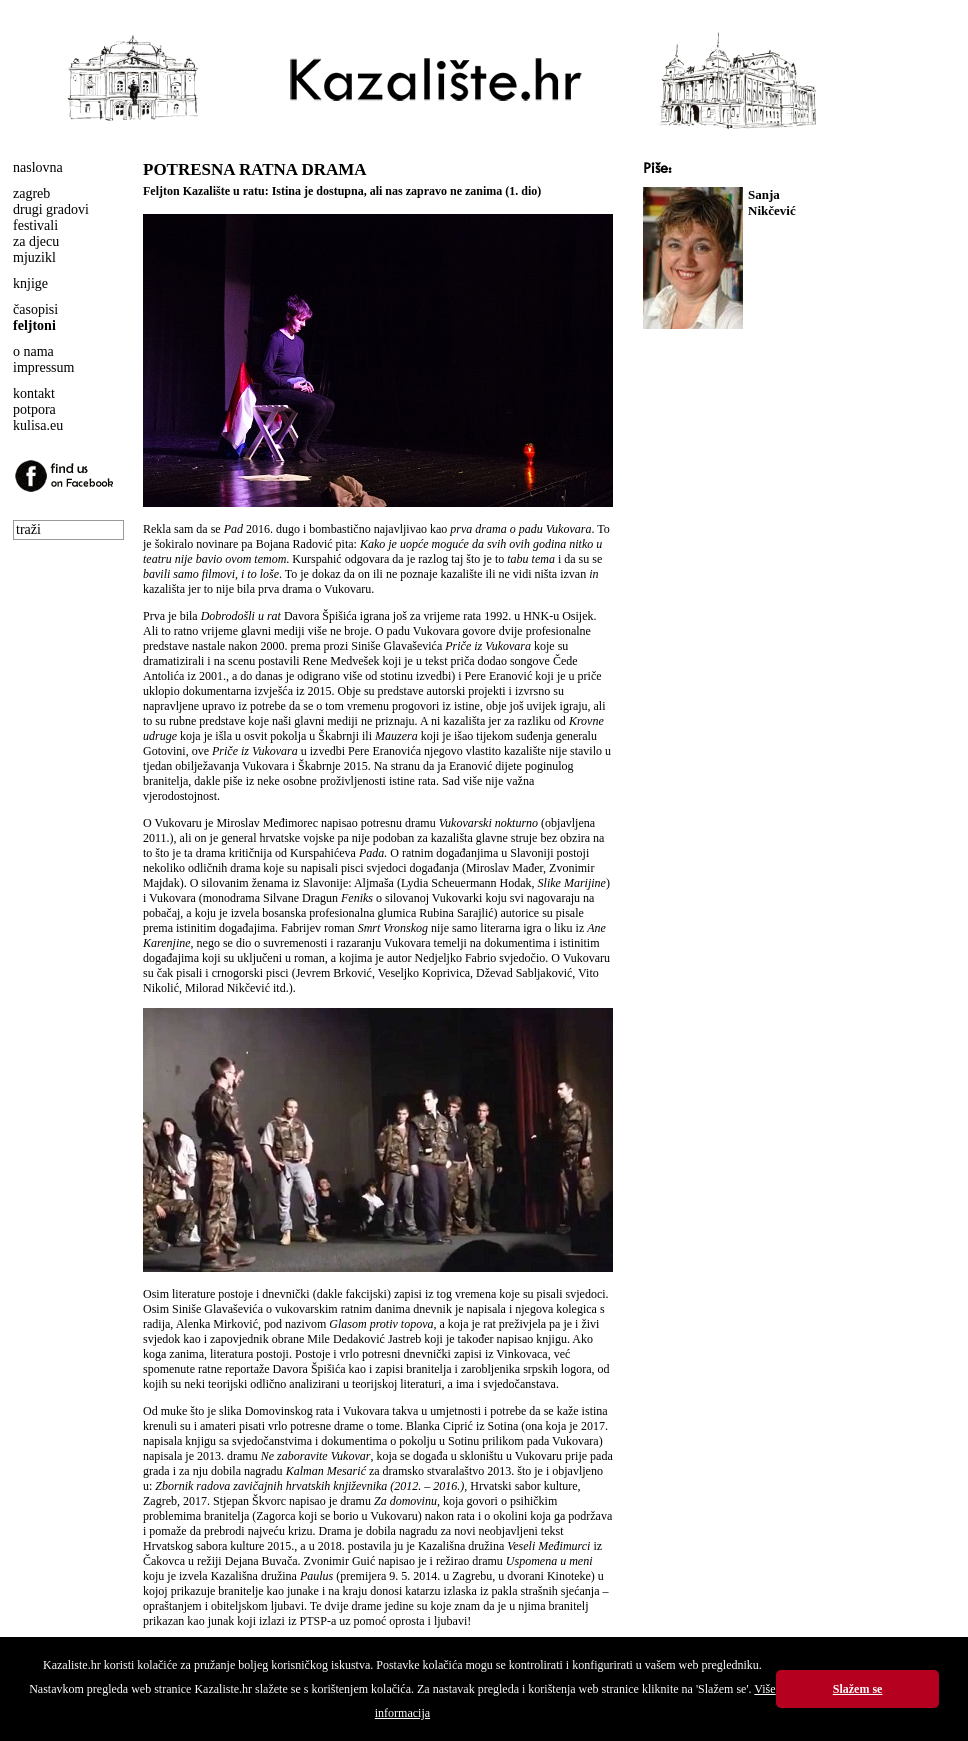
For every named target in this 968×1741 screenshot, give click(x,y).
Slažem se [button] (858, 1689)
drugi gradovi (51, 209)
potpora (34, 409)
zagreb (31, 193)
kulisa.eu (38, 425)
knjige (30, 283)
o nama (33, 351)
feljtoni (34, 325)
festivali (35, 225)
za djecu (36, 241)
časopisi (35, 309)
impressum (43, 367)
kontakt (34, 393)
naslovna (38, 167)
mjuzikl (34, 257)
